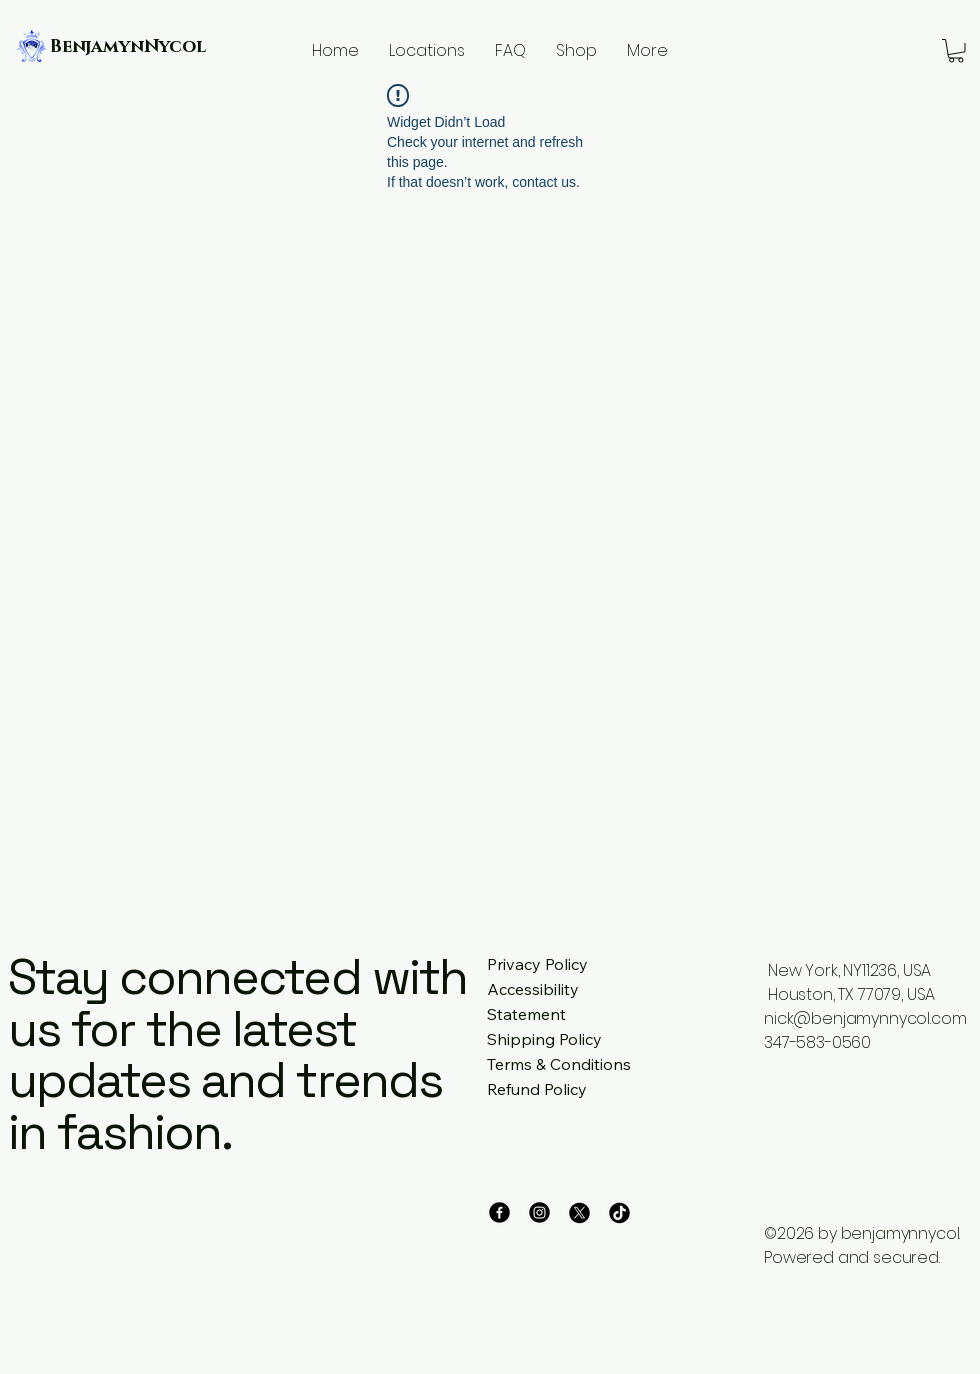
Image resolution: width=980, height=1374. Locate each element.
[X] (579, 1212)
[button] (956, 51)
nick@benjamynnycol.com (865, 1018)
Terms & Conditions (559, 1064)
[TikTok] (619, 1212)
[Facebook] (499, 1212)
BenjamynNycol (128, 47)
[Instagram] (539, 1212)
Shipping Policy (544, 1039)
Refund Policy (537, 1089)
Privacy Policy (537, 964)
